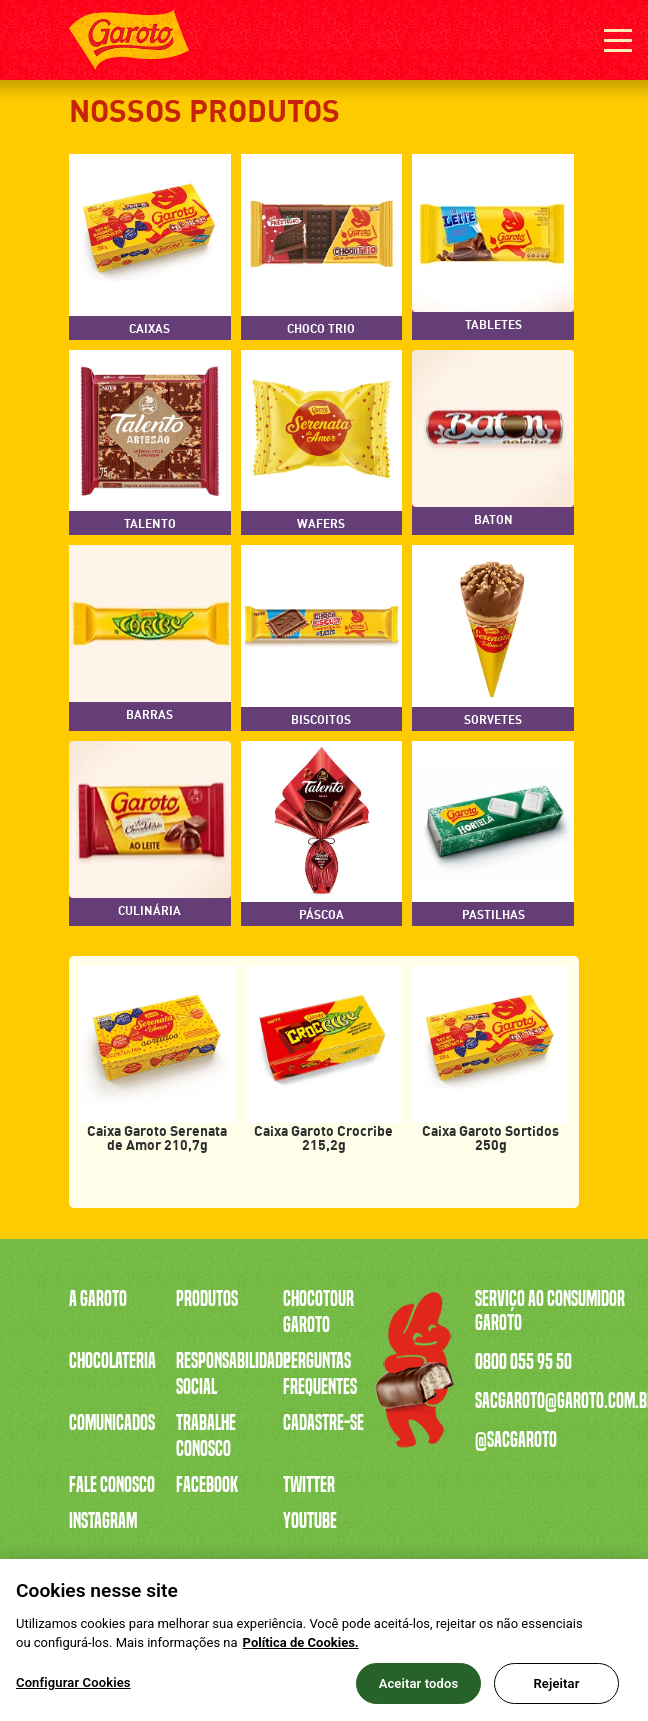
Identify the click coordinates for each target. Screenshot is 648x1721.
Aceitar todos (419, 1692)
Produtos (207, 1299)
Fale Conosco (112, 1485)
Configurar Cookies (73, 1691)
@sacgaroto (516, 1440)
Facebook (207, 1485)
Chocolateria (112, 1361)
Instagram (103, 1521)
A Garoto (98, 1299)
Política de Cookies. (301, 1652)
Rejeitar (556, 1692)
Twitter (309, 1485)
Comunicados (112, 1423)
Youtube (310, 1521)
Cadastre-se (323, 1423)
